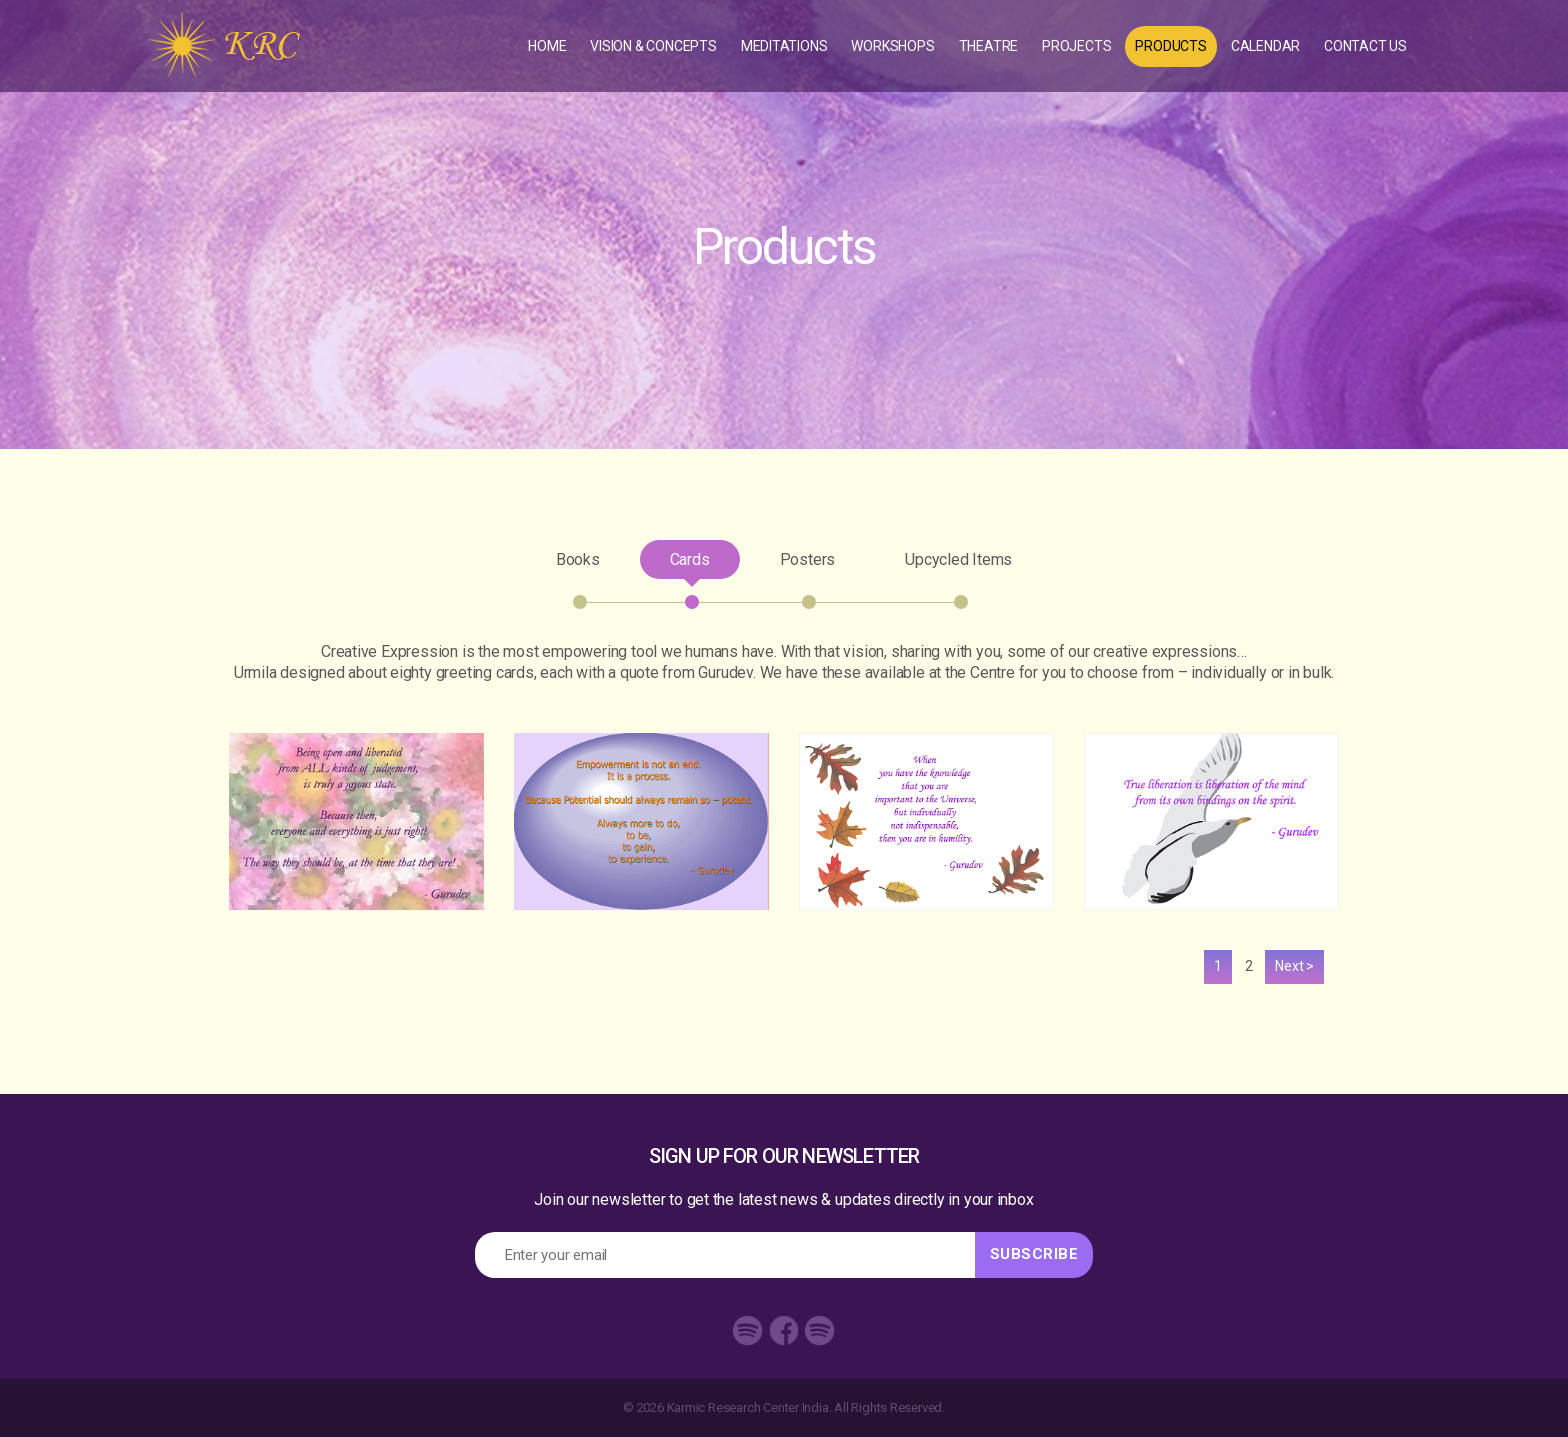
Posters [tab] (808, 564)
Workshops (892, 46)
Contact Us (1365, 46)
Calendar (1265, 46)
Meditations (784, 46)
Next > (1294, 966)
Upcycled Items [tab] (943, 564)
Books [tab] (593, 564)
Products (1170, 46)
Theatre (989, 46)
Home (547, 46)
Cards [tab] (690, 564)
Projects (1076, 46)
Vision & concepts (653, 46)
